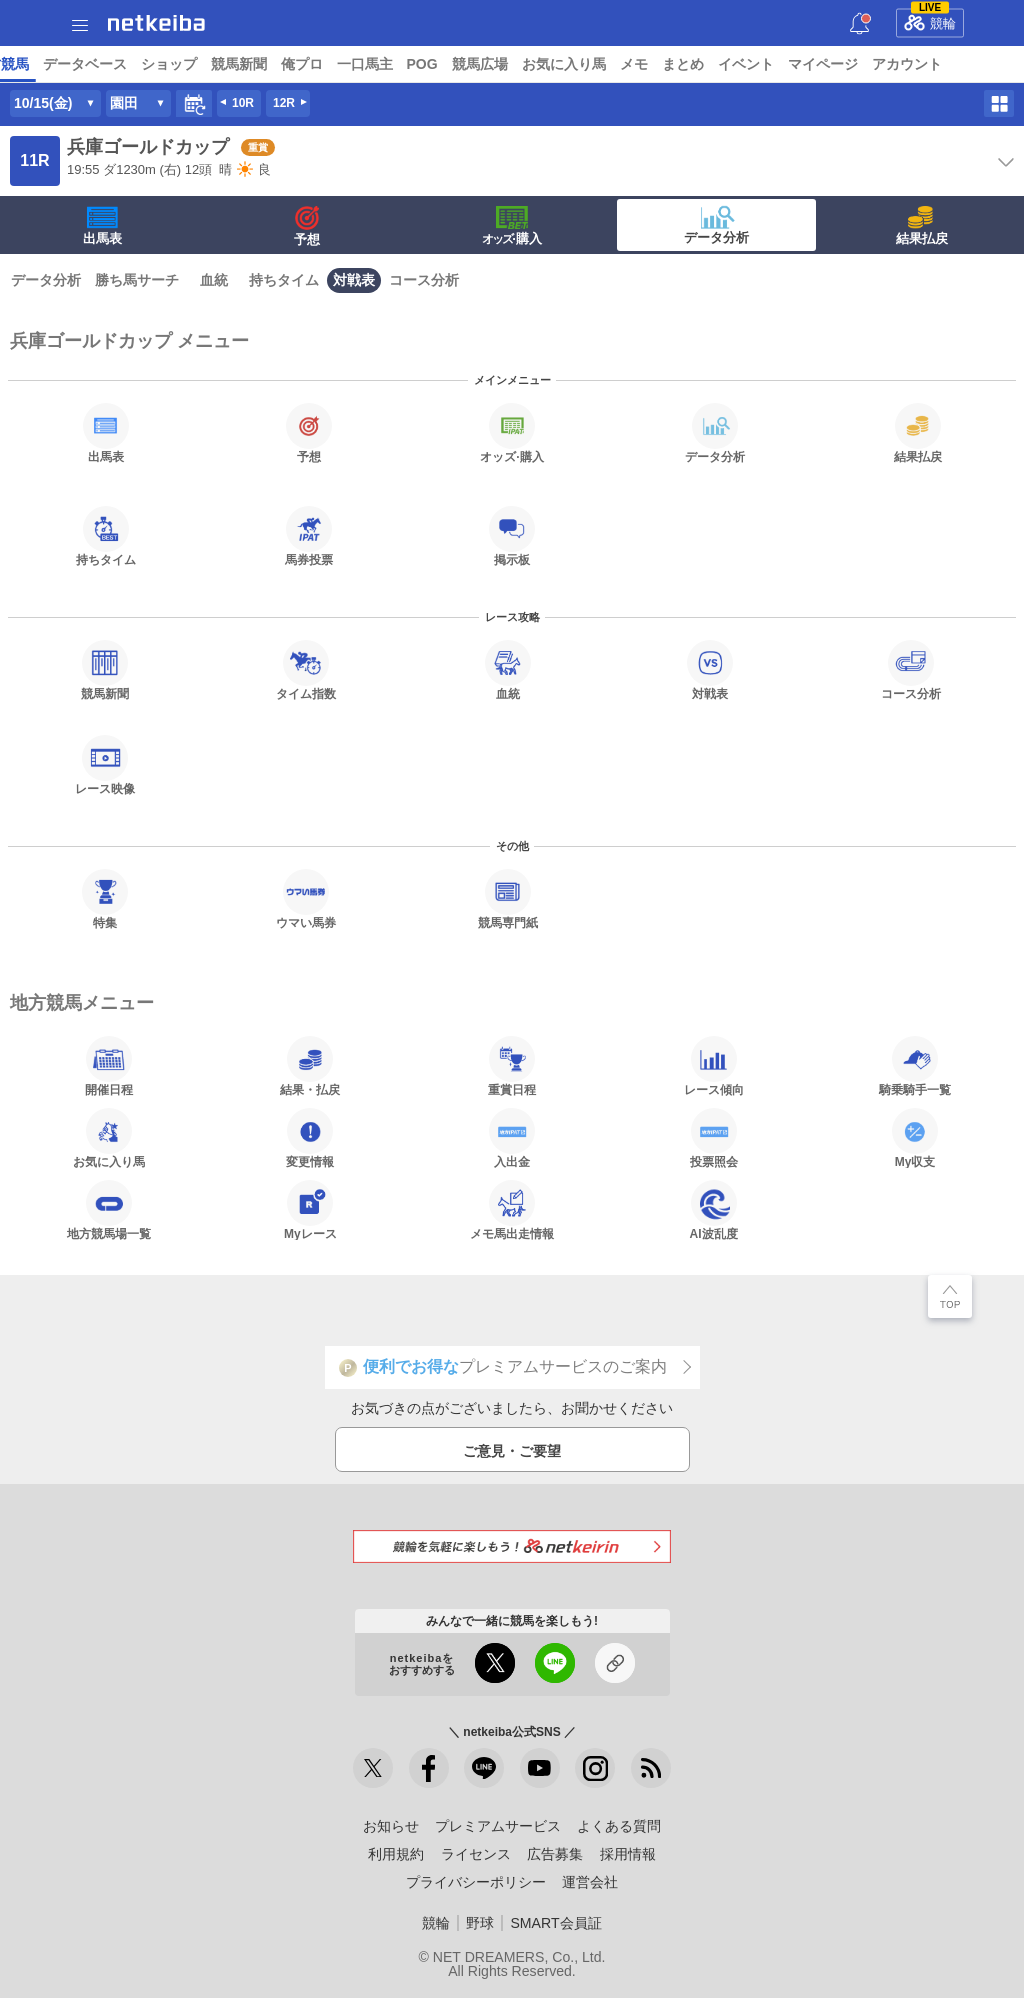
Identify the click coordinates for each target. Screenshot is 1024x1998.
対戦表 (354, 280)
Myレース (310, 1210)
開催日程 (109, 1066)
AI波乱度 (714, 1210)
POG (961, 64)
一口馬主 (904, 64)
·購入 (512, 226)
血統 (214, 280)
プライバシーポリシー (476, 1882)
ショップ (708, 64)
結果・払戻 (310, 1066)
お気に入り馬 (109, 1138)
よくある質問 (619, 1826)
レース (154, 64)
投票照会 (714, 1138)
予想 (233, 64)
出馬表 (102, 226)
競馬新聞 (778, 64)
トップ (28, 64)
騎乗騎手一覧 (915, 1066)
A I (197, 64)
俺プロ (841, 64)
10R (243, 103)
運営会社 (590, 1882)
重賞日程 (512, 1066)
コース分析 (424, 280)
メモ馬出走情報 (512, 1210)
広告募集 (555, 1854)
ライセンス (476, 1854)
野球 (480, 1923)
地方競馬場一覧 (109, 1210)
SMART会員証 (555, 1923)
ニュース (91, 64)
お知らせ (391, 1826)
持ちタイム (284, 280)
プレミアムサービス (498, 1826)
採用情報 (628, 1854)
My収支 (915, 1138)
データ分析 (716, 225)
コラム (388, 64)
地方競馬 (540, 64)
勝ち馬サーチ (137, 280)
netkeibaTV (460, 64)
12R (284, 103)
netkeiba (156, 23)
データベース (624, 64)
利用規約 (396, 1854)
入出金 (512, 1138)
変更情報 (310, 1138)
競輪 (930, 20)
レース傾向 (714, 1066)
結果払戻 (922, 226)
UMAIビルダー (307, 64)
